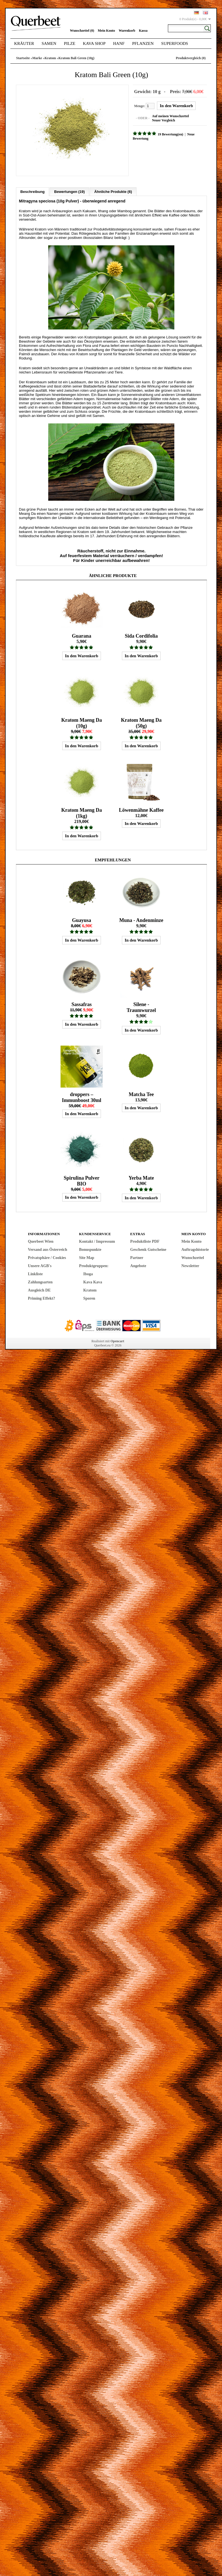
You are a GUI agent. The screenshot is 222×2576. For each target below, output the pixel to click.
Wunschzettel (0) (82, 31)
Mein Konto (106, 31)
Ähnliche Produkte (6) (113, 192)
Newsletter (190, 1266)
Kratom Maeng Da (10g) (81, 723)
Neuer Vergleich (163, 120)
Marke (37, 58)
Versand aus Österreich (47, 1249)
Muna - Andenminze (141, 920)
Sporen (89, 1298)
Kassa (143, 31)
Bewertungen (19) (69, 192)
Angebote (138, 1266)
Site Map (86, 1258)
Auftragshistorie (195, 1249)
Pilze (69, 43)
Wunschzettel (192, 1258)
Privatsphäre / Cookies (47, 1258)
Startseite (23, 58)
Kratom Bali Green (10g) (76, 58)
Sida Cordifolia (141, 636)
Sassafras (81, 1004)
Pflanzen (143, 43)
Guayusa (81, 920)
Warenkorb (127, 31)
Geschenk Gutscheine (148, 1249)
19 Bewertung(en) (170, 134)
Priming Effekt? (41, 1298)
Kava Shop (94, 43)
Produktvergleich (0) (190, 58)
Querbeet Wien (41, 1241)
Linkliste (35, 1274)
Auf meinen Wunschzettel (170, 116)
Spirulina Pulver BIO (82, 1181)
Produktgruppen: (93, 1266)
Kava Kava (92, 1282)
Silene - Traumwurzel (141, 1007)
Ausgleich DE (39, 1290)
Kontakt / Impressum (97, 1241)
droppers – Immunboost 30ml (81, 1097)
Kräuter (24, 43)
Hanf (119, 43)
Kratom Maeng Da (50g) (141, 723)
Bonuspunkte (90, 1249)
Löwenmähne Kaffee (141, 810)
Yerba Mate (141, 1178)
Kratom (50, 58)
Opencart (117, 1341)
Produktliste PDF (144, 1241)
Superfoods (174, 43)
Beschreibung (32, 192)
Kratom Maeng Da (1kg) (81, 813)
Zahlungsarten (40, 1282)
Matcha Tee (141, 1094)
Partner (137, 1258)
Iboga (88, 1274)
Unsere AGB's (40, 1266)
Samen (48, 43)
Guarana (81, 636)
